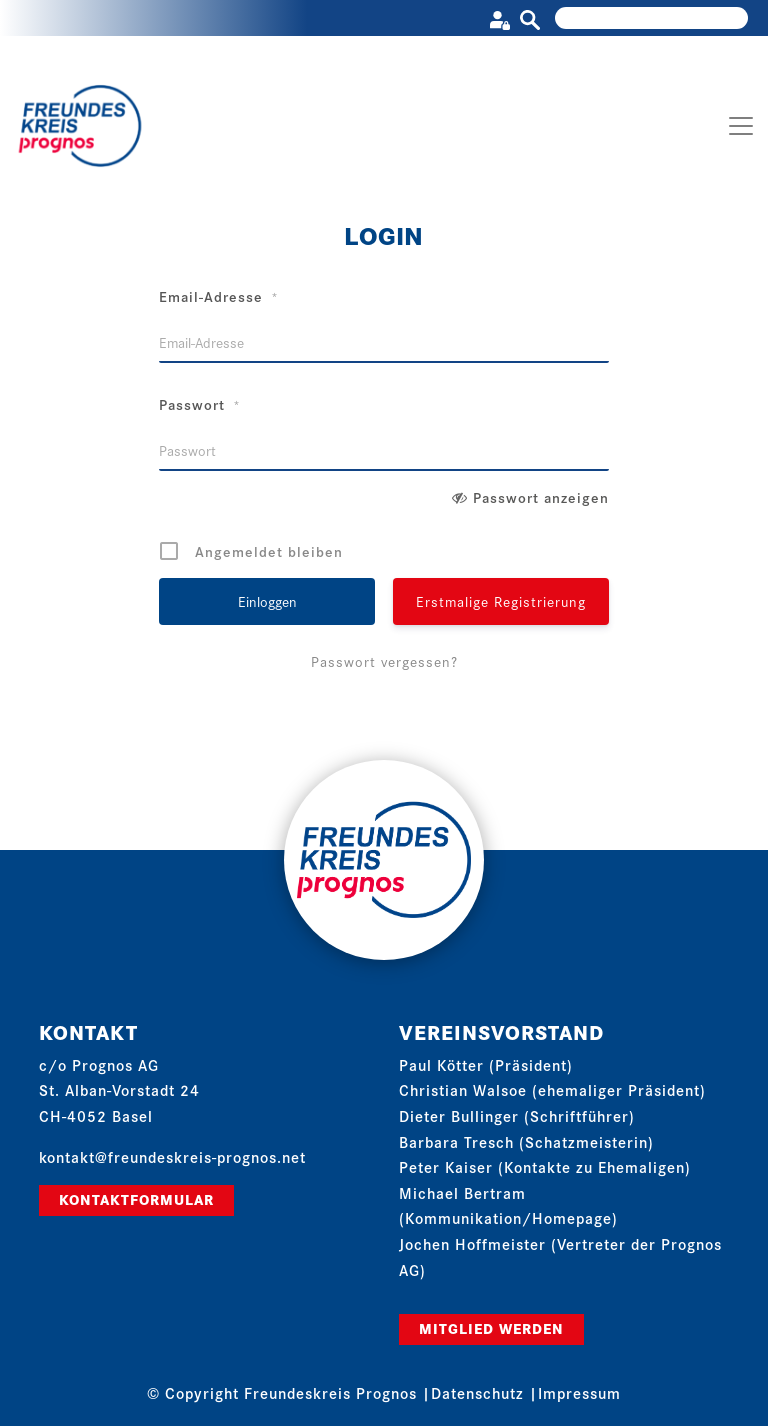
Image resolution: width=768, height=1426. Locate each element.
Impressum (579, 1392)
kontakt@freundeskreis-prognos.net (172, 1156)
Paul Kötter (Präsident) (486, 1064)
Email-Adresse (219, 296)
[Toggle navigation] (741, 126)
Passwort (200, 404)
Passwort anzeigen (541, 497)
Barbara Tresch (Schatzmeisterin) (526, 1141)
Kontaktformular (136, 1199)
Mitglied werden (491, 1328)
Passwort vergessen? (384, 661)
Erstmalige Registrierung (501, 601)
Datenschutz (477, 1392)
